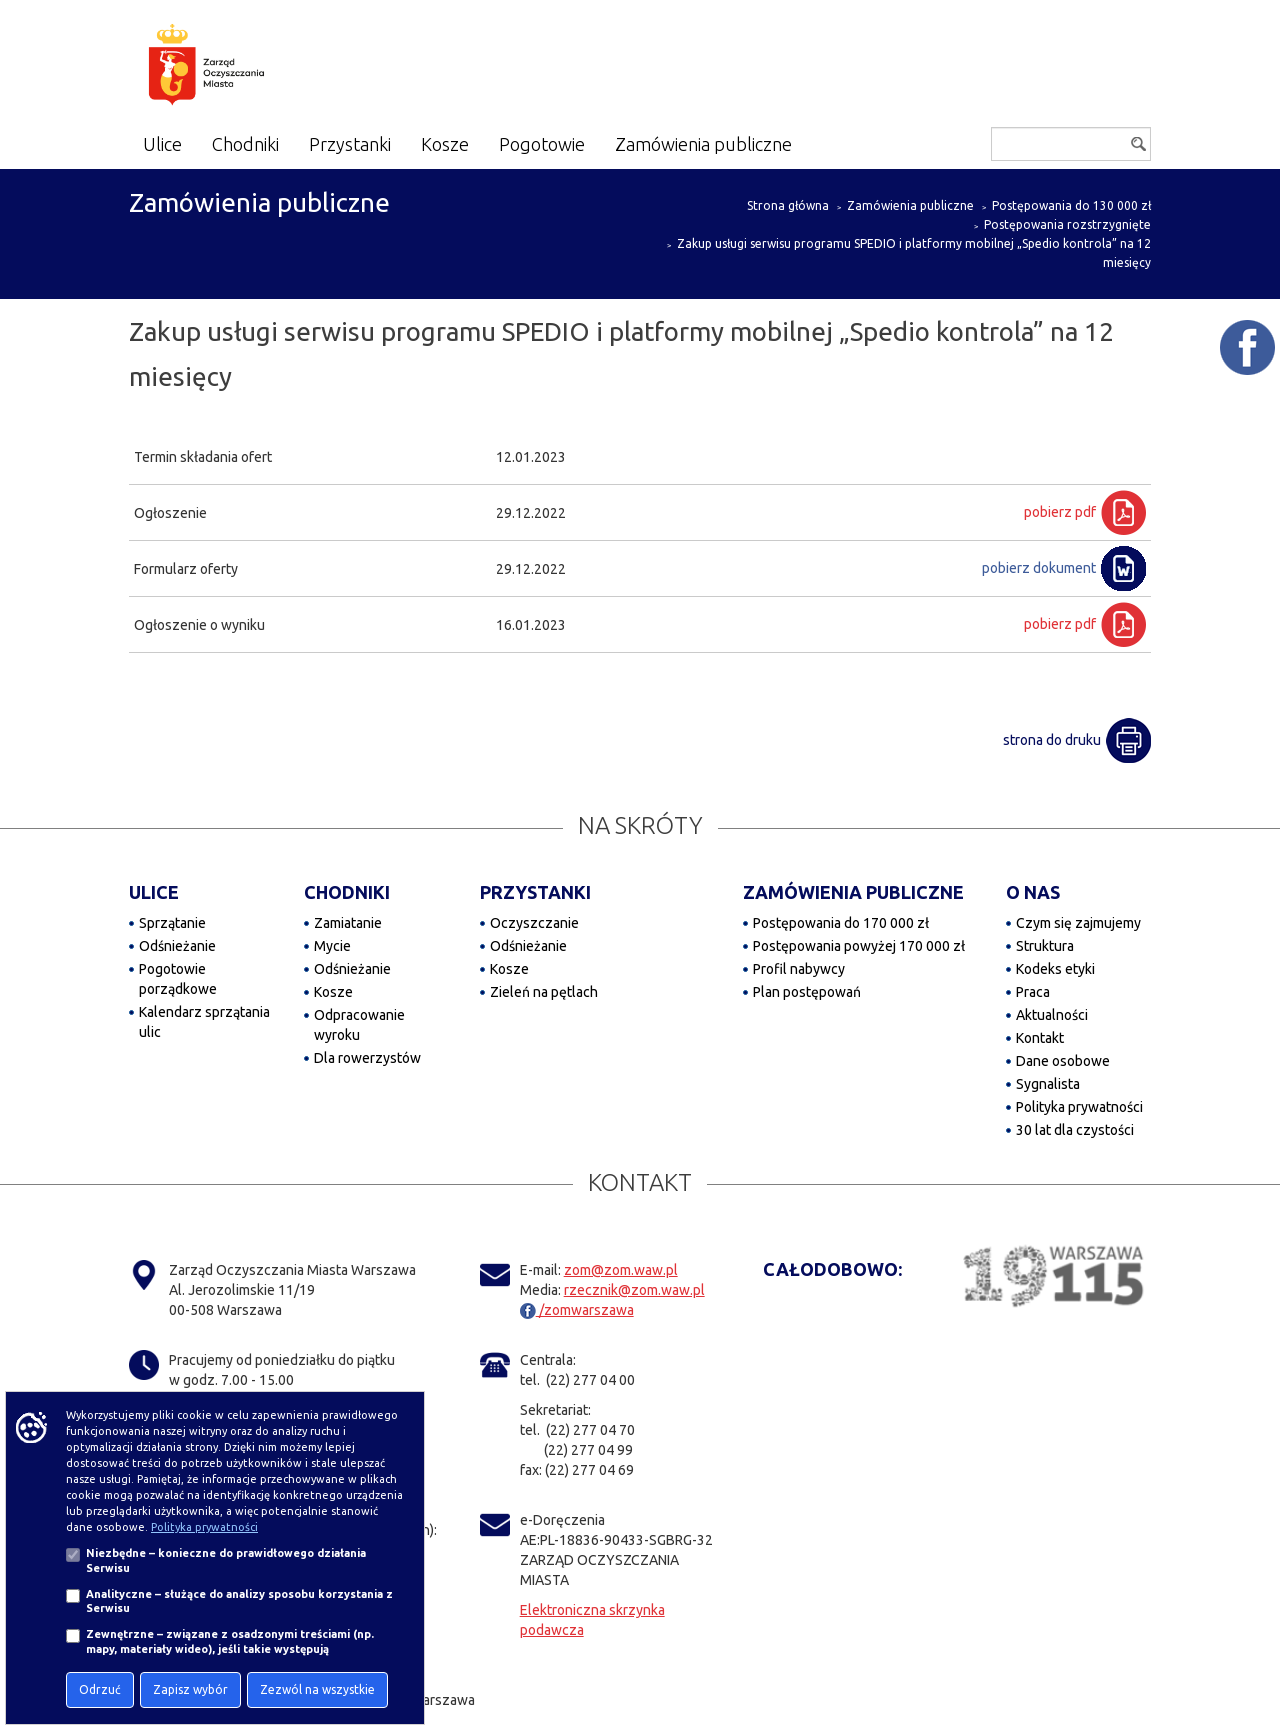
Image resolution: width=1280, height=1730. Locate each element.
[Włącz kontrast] (927, 148)
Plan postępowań (807, 992)
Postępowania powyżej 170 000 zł (859, 946)
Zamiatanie (348, 923)
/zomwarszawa (577, 1310)
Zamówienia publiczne (910, 205)
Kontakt (1040, 1038)
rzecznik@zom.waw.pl (634, 1290)
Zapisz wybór (190, 1689)
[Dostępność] (894, 147)
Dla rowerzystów (367, 1058)
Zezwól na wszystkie (317, 1689)
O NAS (1033, 892)
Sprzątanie (172, 923)
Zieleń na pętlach (544, 992)
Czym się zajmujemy (1078, 923)
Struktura (1045, 946)
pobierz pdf (1060, 512)
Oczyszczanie (534, 923)
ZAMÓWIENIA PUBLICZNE (853, 892)
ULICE (154, 892)
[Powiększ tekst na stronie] (865, 147)
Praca (1033, 992)
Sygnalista (1048, 1084)
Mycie (332, 946)
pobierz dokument (1039, 568)
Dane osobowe (1063, 1061)
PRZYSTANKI (535, 892)
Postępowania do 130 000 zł (1071, 205)
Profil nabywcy (799, 969)
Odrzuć (100, 1689)
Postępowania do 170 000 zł (841, 923)
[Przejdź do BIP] (960, 145)
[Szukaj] (1071, 144)
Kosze (333, 992)
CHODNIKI (347, 892)
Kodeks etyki (1055, 969)
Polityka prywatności (1079, 1107)
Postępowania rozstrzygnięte (1067, 224)
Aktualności (1052, 1015)
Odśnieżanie (177, 946)
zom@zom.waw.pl (621, 1270)
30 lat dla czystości (1075, 1130)
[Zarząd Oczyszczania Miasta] (245, 68)
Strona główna (788, 205)
